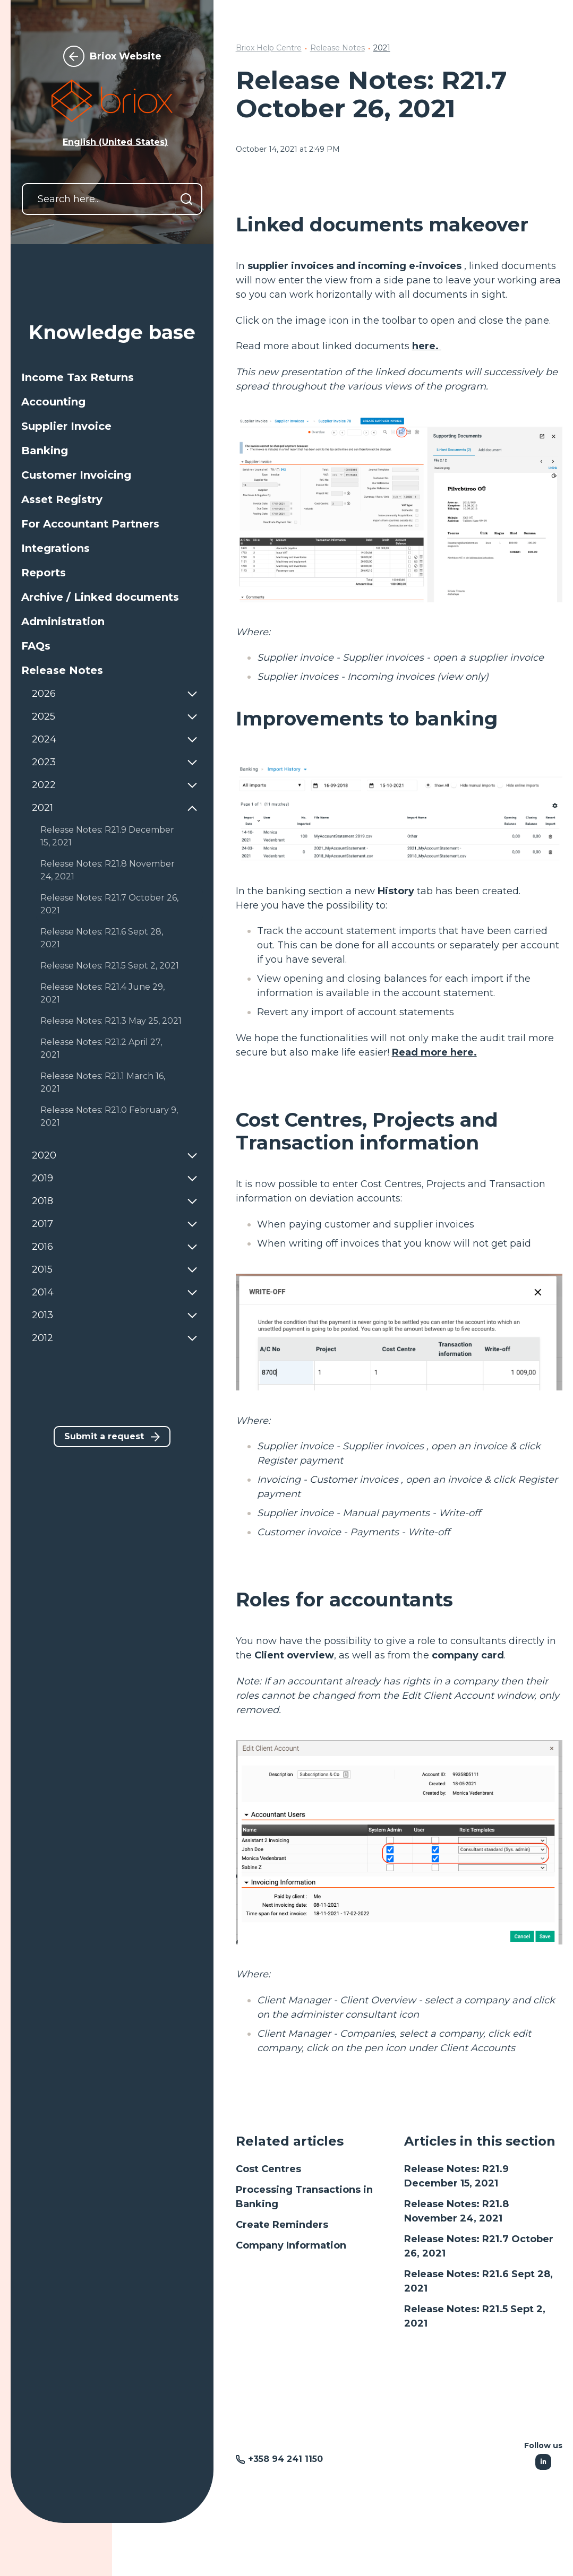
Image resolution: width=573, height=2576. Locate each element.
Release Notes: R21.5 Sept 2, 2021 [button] (109, 966)
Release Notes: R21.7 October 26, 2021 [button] (109, 904)
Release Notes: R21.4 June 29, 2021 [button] (102, 993)
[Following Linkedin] (543, 2462)
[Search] (186, 199)
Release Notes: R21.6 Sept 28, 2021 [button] (101, 938)
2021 (381, 48)
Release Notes (337, 48)
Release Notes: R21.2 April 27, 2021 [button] (101, 1048)
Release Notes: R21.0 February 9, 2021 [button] (109, 1116)
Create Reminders (282, 2225)
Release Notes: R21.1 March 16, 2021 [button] (102, 1082)
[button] (112, 377)
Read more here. (434, 1052)
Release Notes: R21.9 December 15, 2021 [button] (107, 836)
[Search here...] (112, 199)
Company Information (291, 2245)
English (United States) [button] (115, 142)
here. (426, 346)
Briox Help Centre (269, 48)
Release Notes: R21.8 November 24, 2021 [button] (107, 870)
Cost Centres (268, 2169)
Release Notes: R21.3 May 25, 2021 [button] (111, 1021)
